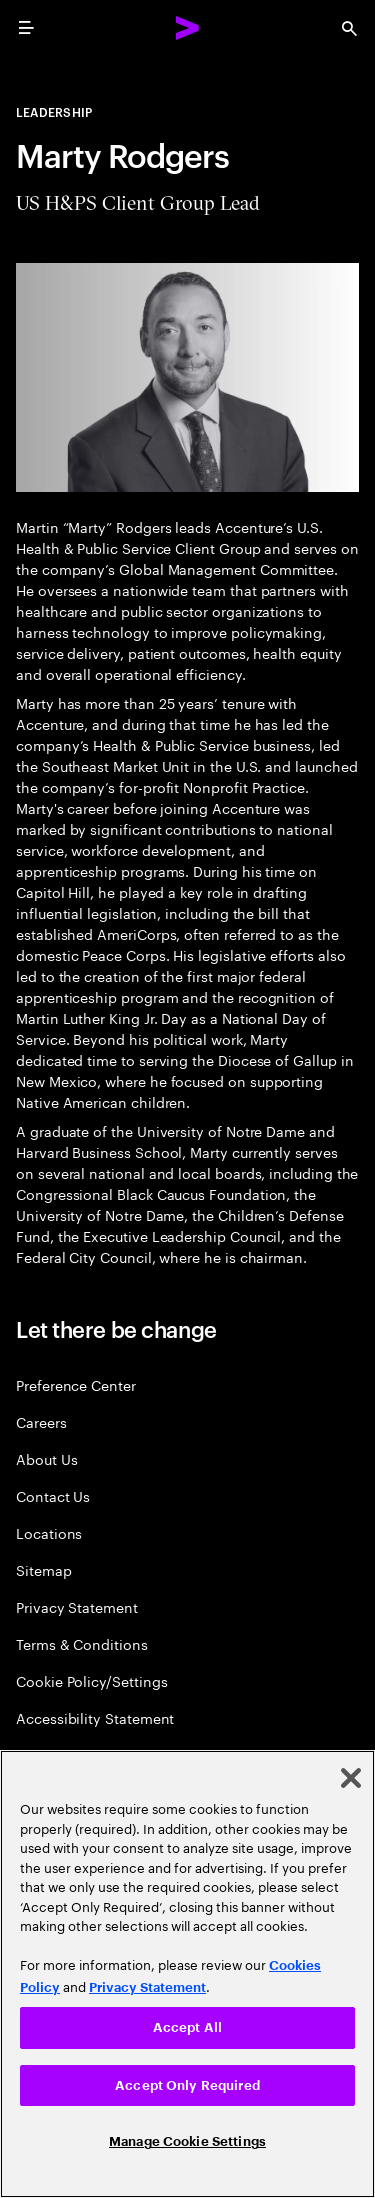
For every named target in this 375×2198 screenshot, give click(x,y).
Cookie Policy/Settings (91, 1680)
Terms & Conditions (82, 1643)
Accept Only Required (187, 2085)
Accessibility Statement (95, 1717)
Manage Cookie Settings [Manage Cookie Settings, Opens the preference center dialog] (187, 2141)
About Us (46, 1458)
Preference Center (76, 1384)
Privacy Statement (77, 1606)
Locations (49, 1532)
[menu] (26, 28)
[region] (187, 1974)
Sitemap (44, 1569)
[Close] (351, 1778)
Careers (41, 1421)
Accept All (187, 2027)
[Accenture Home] (188, 28)
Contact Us (53, 1495)
